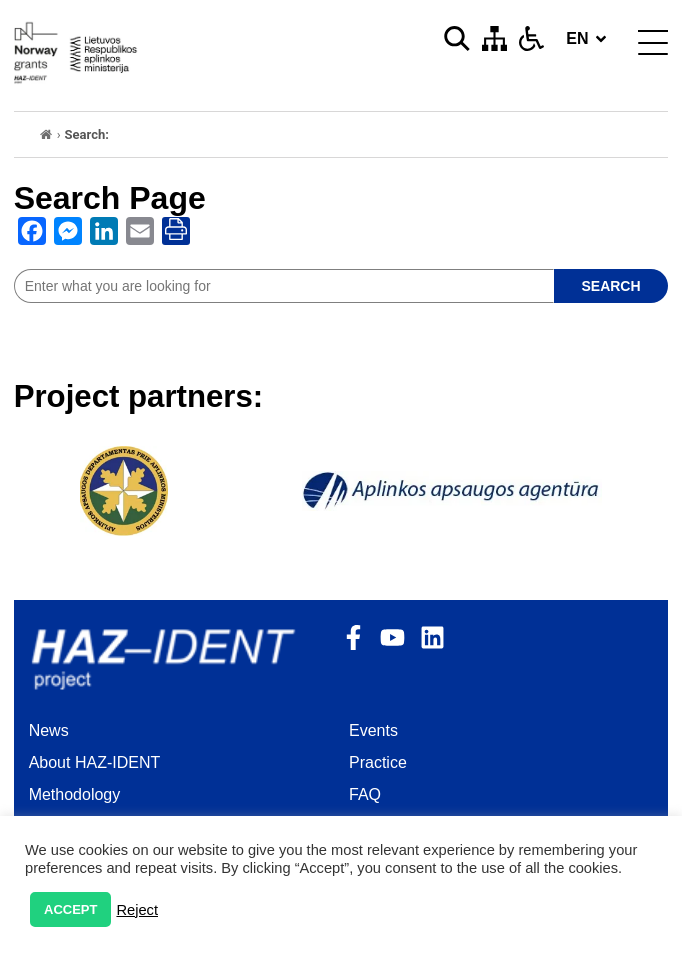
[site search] (284, 286)
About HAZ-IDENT (95, 762)
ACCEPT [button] (70, 909)
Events (373, 730)
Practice (378, 762)
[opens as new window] (32, 235)
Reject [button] (137, 910)
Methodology (75, 794)
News (49, 730)
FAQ (365, 794)
